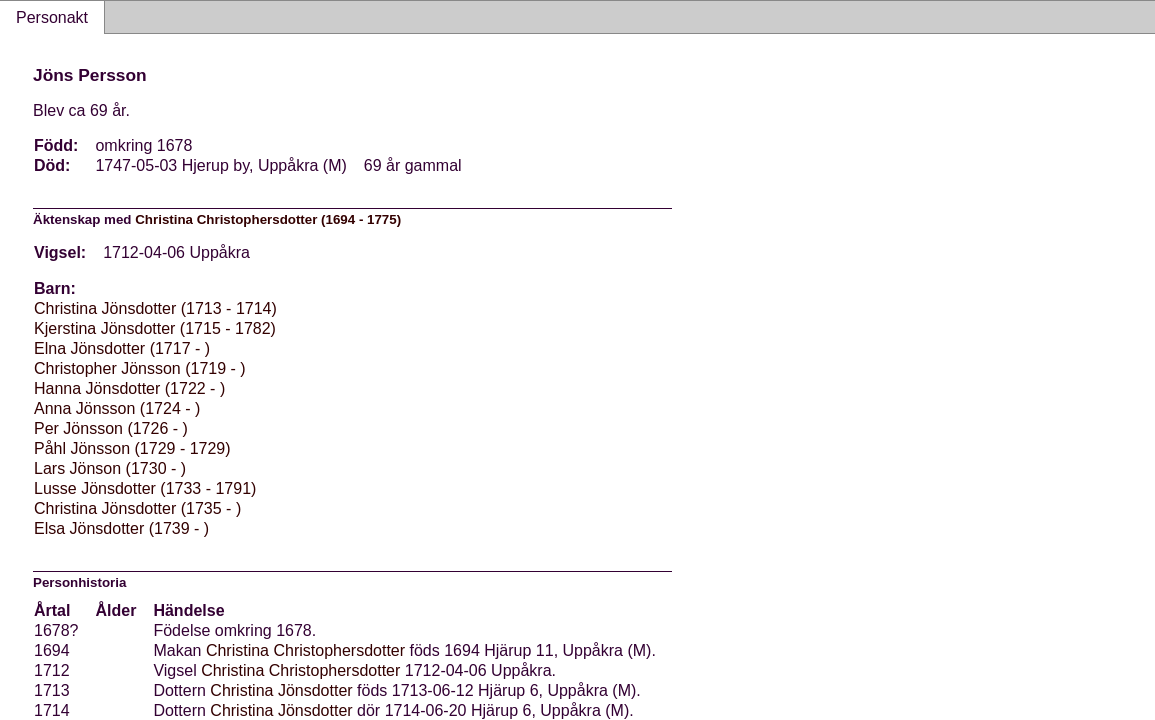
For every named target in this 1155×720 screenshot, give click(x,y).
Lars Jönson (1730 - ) (110, 468)
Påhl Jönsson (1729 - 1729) (132, 448)
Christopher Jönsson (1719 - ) (140, 368)
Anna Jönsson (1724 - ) (117, 408)
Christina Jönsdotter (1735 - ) (137, 508)
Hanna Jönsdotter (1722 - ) (129, 388)
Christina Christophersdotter (305, 650)
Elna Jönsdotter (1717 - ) (122, 348)
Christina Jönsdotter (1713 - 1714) (155, 308)
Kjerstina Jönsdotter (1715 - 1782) (155, 328)
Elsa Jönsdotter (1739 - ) (121, 528)
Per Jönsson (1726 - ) (111, 428)
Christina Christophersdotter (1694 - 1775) (268, 219)
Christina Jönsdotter (281, 690)
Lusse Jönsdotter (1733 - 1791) (145, 488)
